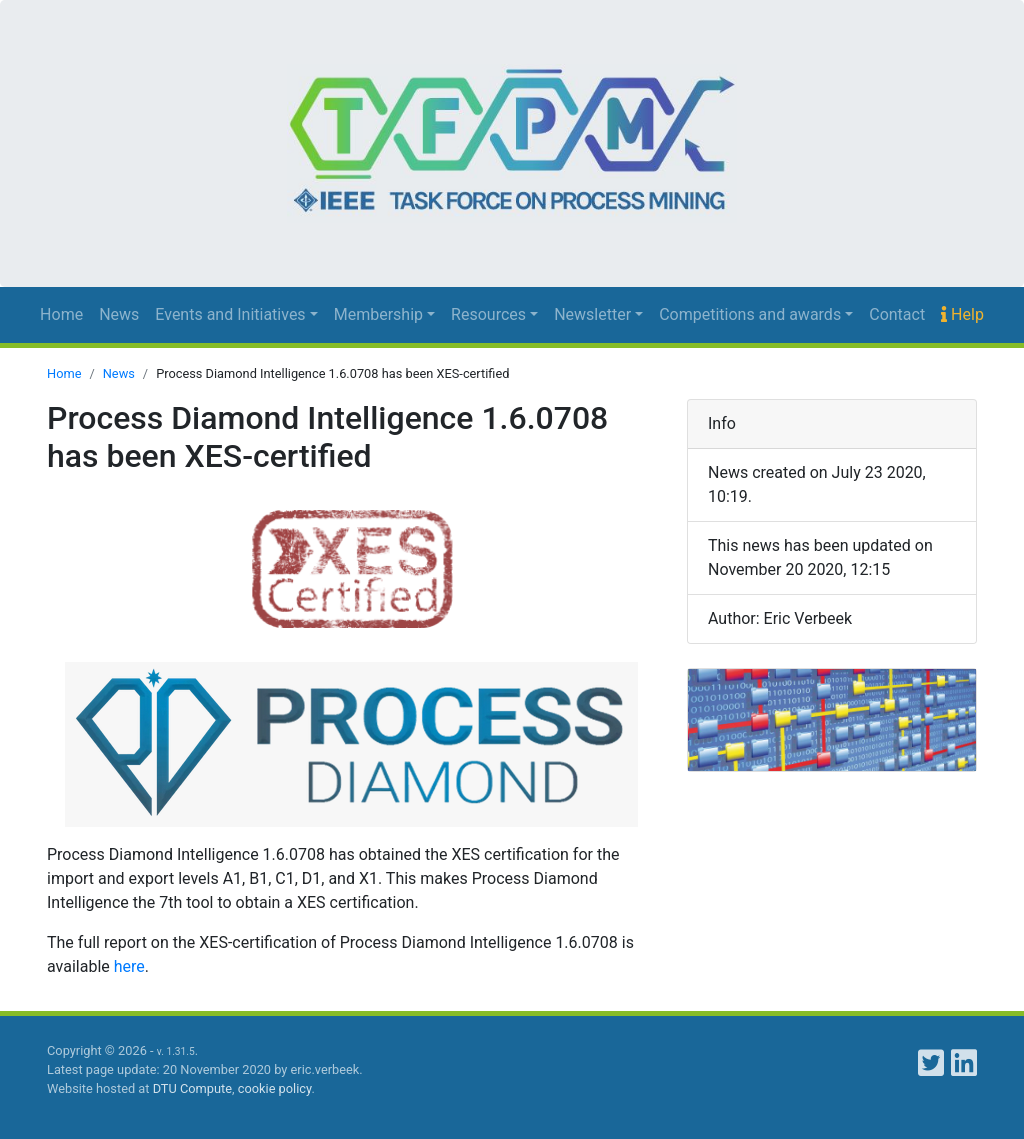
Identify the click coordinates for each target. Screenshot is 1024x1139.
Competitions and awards (750, 314)
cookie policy (275, 1088)
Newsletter (592, 314)
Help (962, 314)
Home (61, 314)
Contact (897, 314)
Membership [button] (378, 314)
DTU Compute (192, 1088)
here (129, 966)
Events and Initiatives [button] (230, 314)
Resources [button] (488, 314)
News (119, 314)
